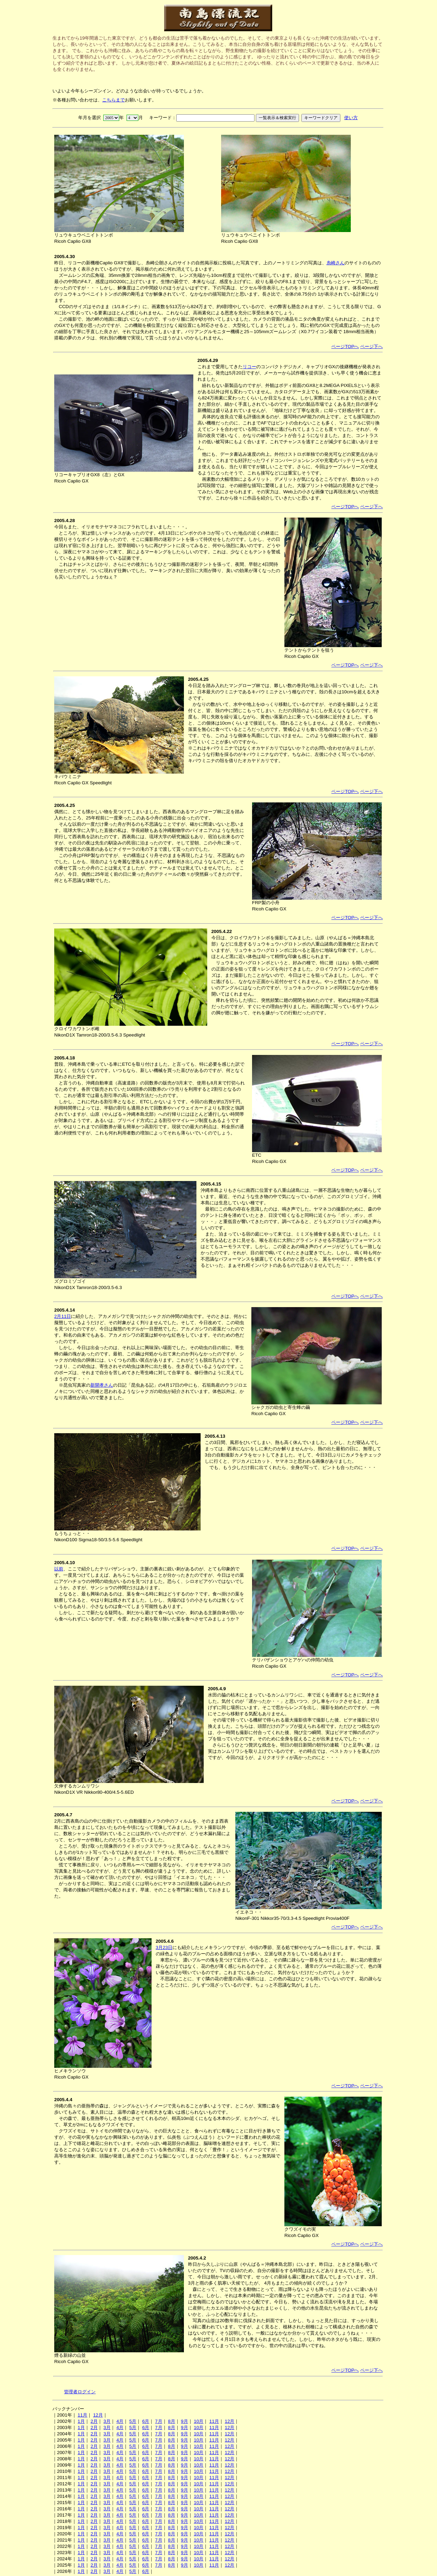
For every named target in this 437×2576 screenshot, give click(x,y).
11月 (82, 2415)
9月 (184, 2421)
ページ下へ (371, 346)
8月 (171, 2421)
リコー (249, 366)
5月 (132, 2421)
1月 (81, 2421)
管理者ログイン (80, 2391)
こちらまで (113, 99)
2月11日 (62, 1316)
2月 (93, 2421)
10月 (198, 2421)
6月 (145, 2421)
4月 (119, 2421)
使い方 (351, 117)
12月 (98, 2415)
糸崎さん (335, 262)
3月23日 (164, 1947)
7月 (158, 2421)
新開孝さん (101, 1385)
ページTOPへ (345, 346)
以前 (58, 1568)
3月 (107, 2421)
